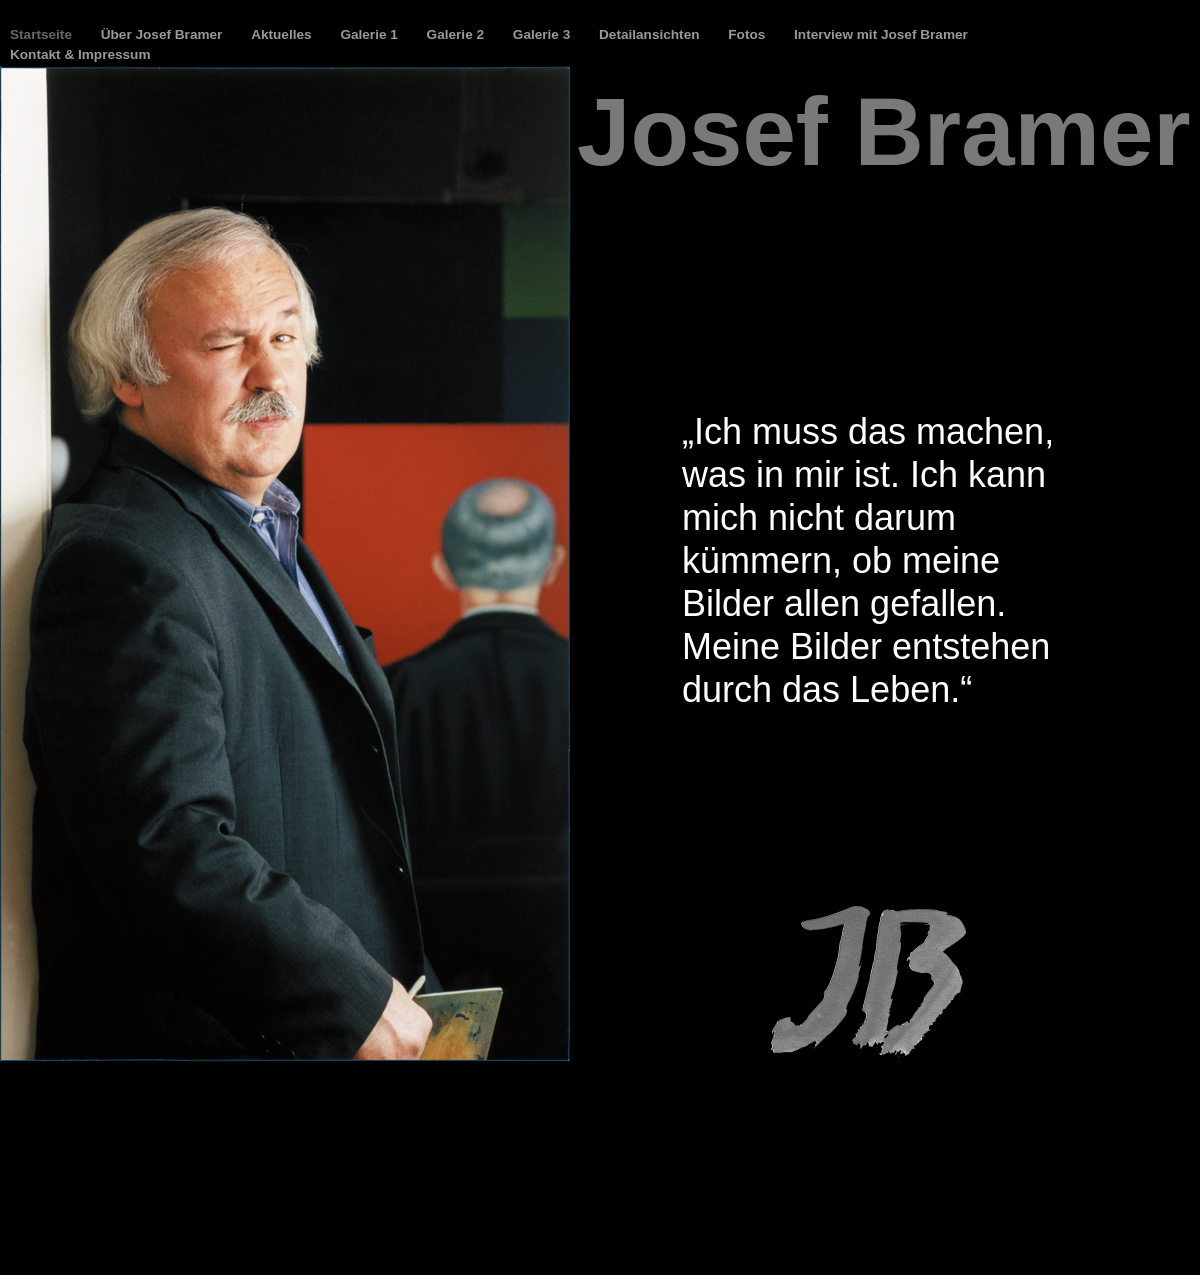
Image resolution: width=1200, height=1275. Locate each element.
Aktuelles (283, 34)
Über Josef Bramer (163, 34)
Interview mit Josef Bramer (881, 34)
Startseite (43, 34)
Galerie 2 (457, 34)
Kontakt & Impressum (80, 54)
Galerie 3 (543, 34)
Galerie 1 (370, 34)
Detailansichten (651, 34)
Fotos (748, 34)
